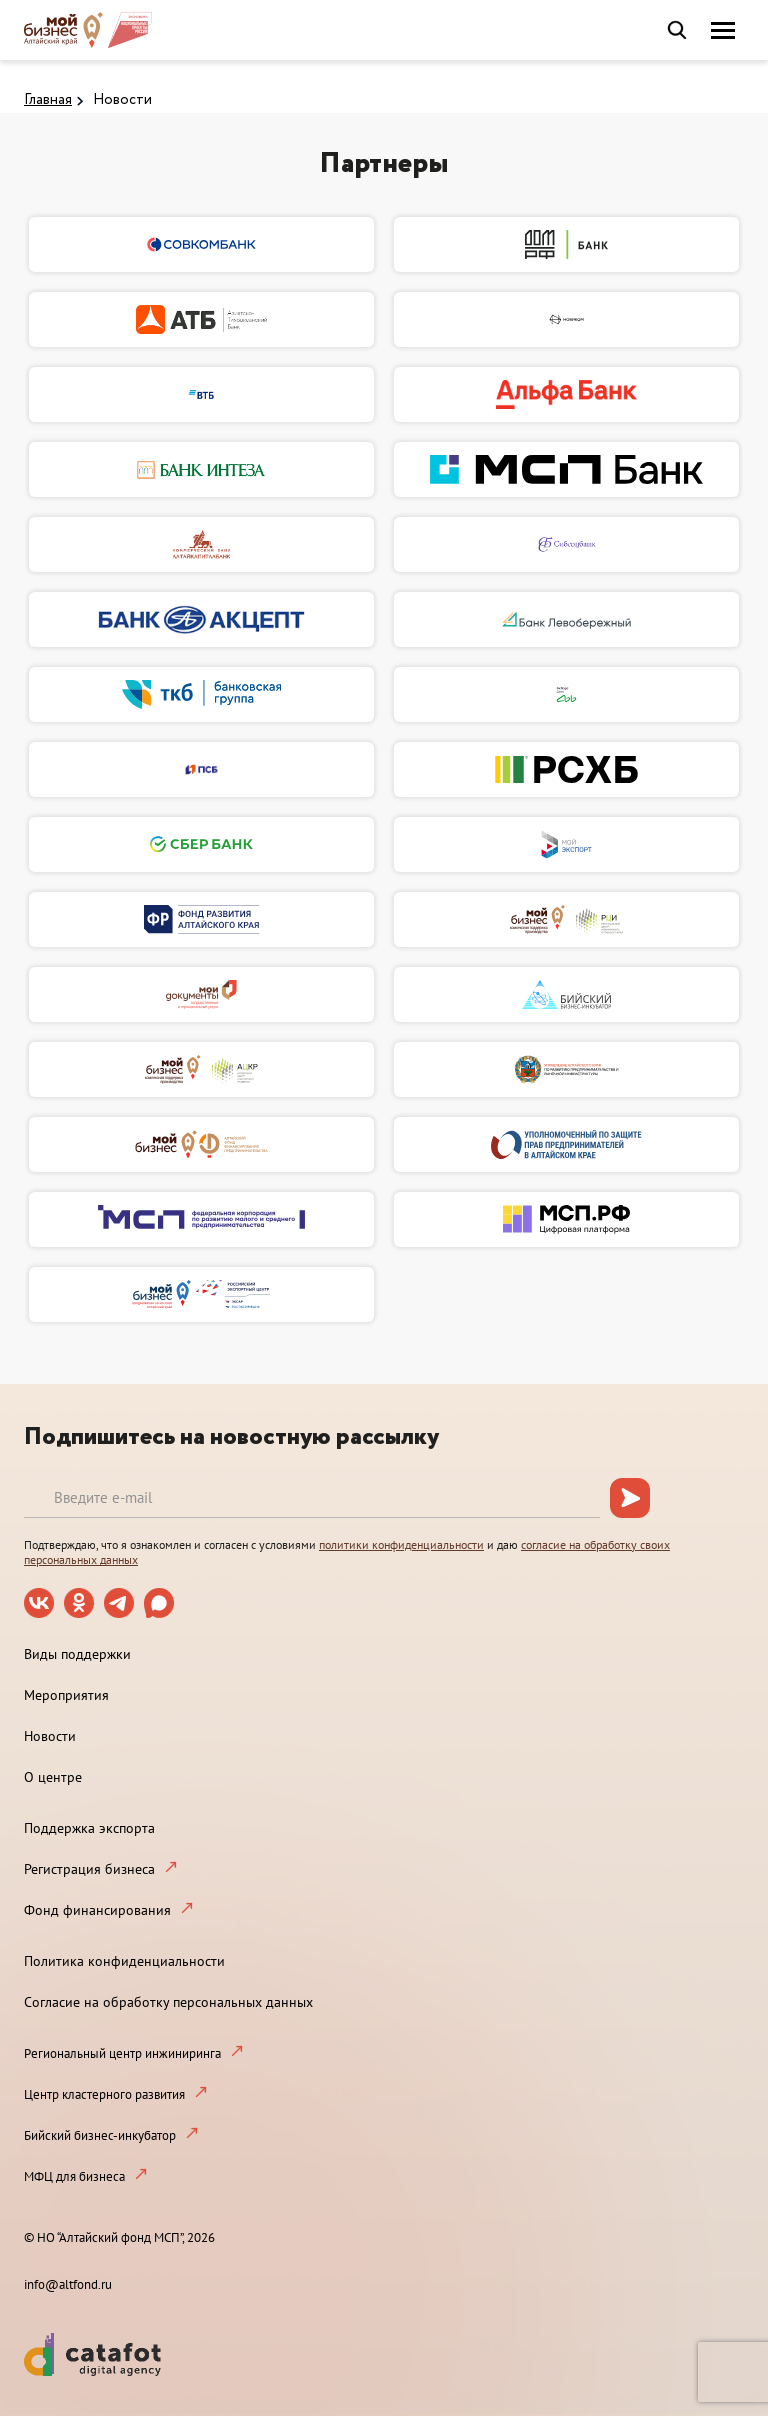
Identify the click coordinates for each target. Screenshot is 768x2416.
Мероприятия (66, 1695)
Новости (122, 100)
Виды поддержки (77, 1654)
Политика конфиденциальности (124, 1961)
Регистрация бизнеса (89, 1869)
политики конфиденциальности (401, 1544)
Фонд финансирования (97, 1910)
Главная (48, 100)
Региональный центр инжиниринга (122, 2053)
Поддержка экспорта (89, 1828)
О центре (53, 1777)
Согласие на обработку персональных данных (168, 2002)
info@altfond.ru (68, 2284)
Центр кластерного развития (104, 2094)
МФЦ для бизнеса (74, 2176)
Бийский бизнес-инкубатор (100, 2135)
